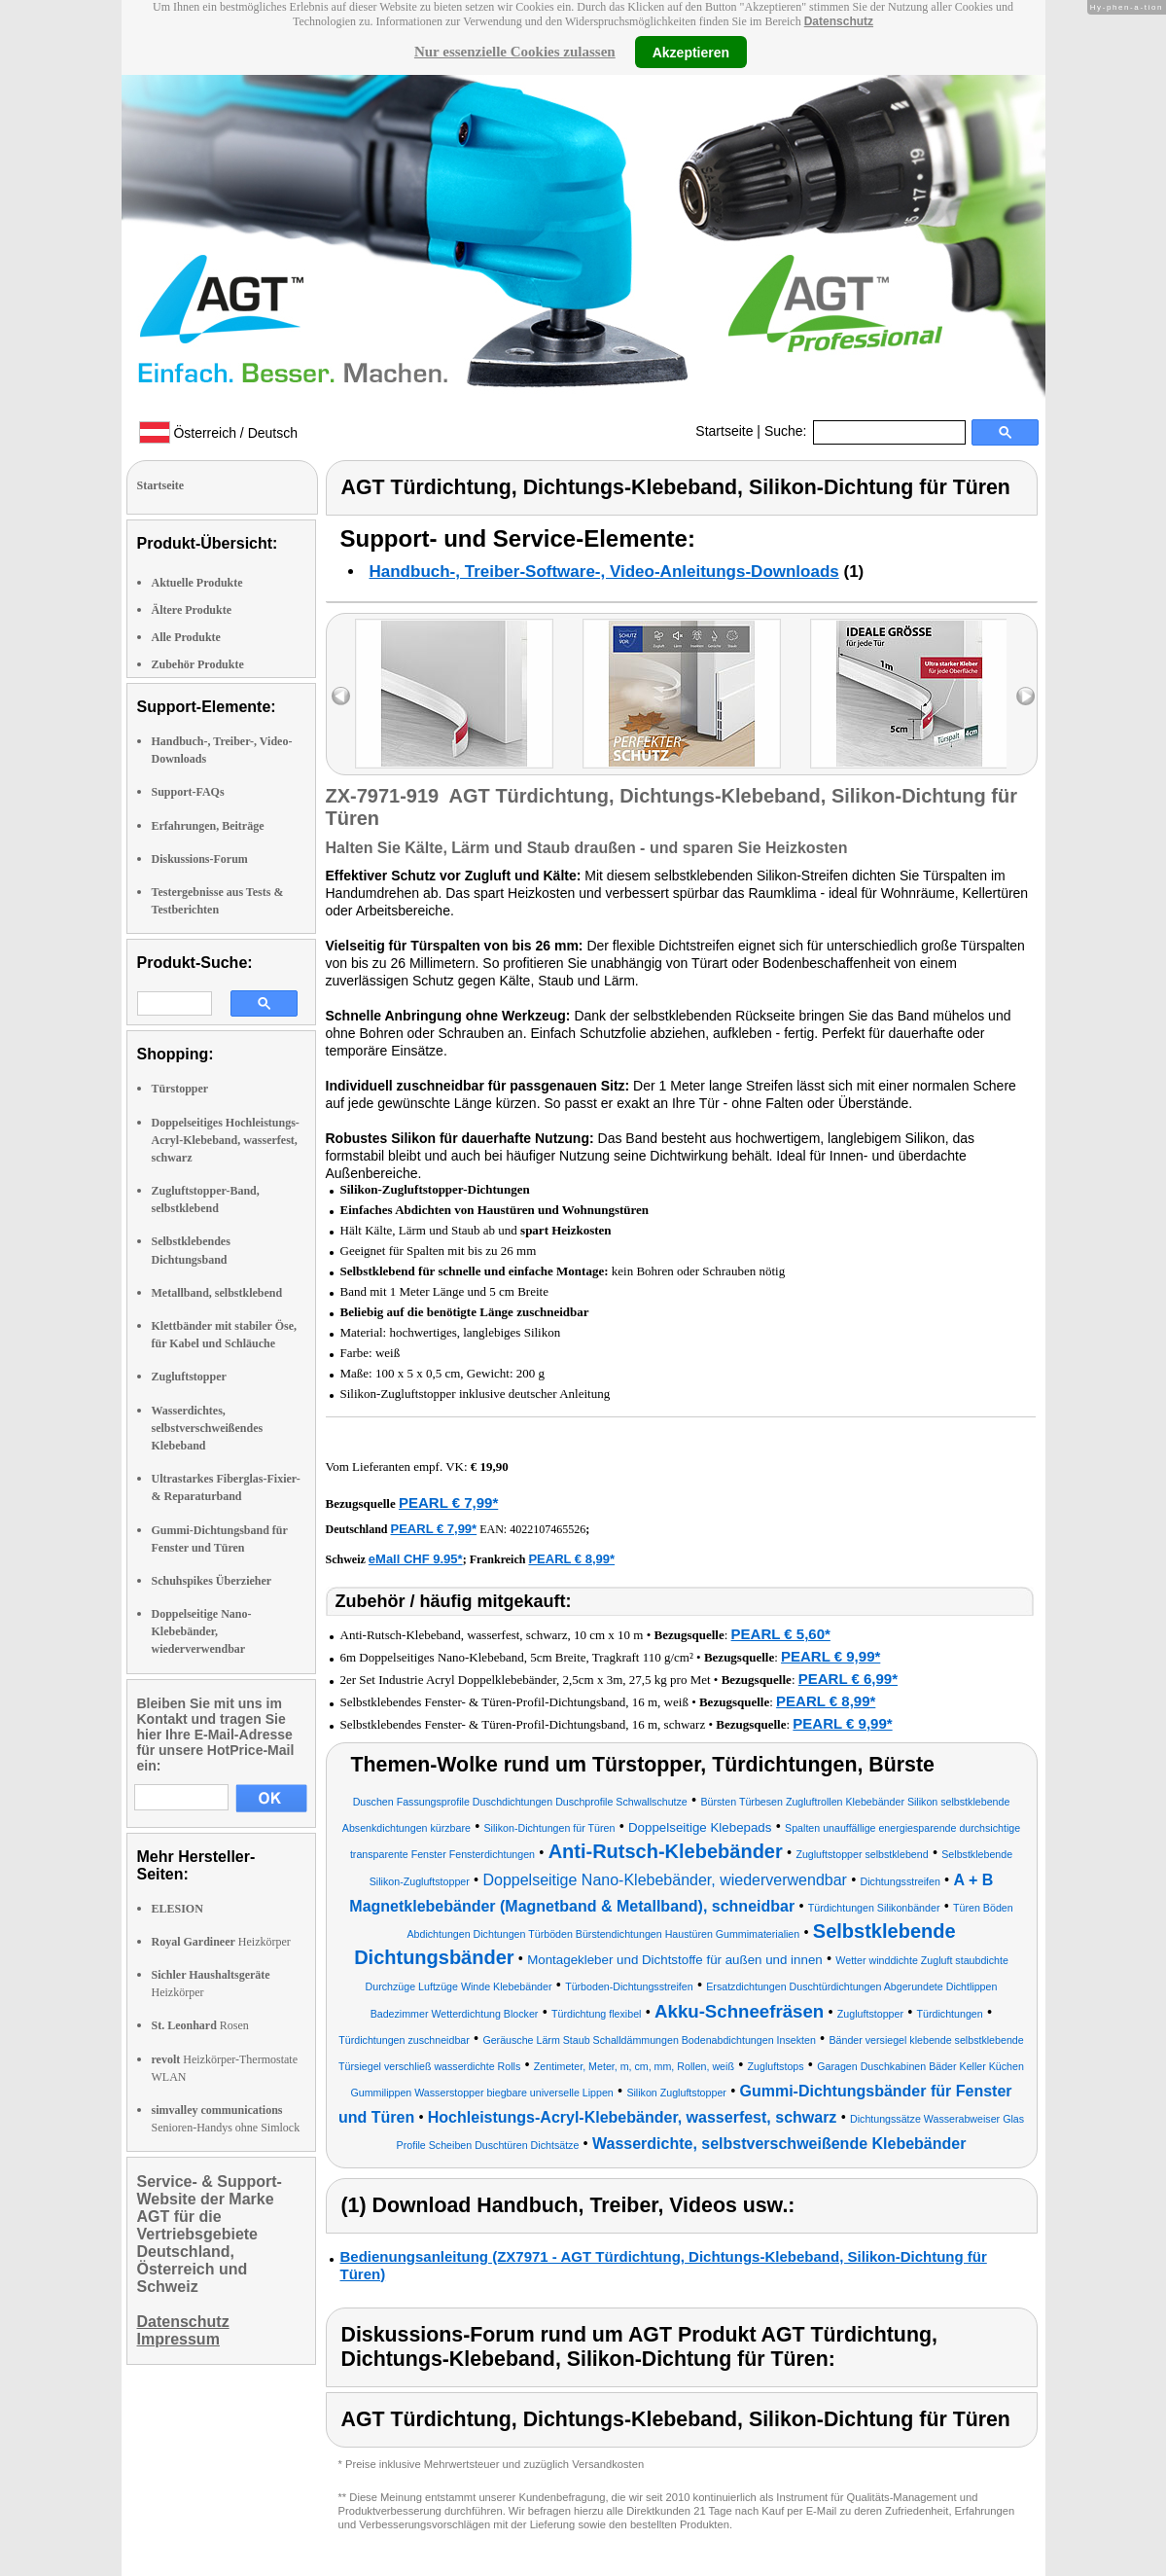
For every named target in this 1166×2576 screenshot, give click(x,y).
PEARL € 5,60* (780, 1634)
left (341, 696)
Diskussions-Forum (200, 859)
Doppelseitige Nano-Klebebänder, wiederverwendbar (202, 1631)
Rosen (200, 2025)
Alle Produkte (186, 637)
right (1025, 696)
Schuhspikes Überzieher (212, 1581)
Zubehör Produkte (198, 664)
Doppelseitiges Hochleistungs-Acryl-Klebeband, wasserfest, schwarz (226, 1140)
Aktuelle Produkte (197, 583)
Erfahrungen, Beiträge (208, 826)
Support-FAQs (188, 792)
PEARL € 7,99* (448, 1502)
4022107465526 (547, 1529)
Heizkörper (221, 1942)
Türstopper (180, 1088)
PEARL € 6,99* (848, 1678)
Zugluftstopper (189, 1376)
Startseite (724, 431)
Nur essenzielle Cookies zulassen (515, 51)
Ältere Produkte (192, 610)
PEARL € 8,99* (571, 1559)
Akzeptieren (691, 51)
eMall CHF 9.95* (416, 1559)
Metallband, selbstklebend (217, 1293)
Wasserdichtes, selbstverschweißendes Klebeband (208, 1428)
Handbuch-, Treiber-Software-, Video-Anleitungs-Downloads (604, 571)
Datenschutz (838, 21)
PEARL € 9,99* (830, 1656)
